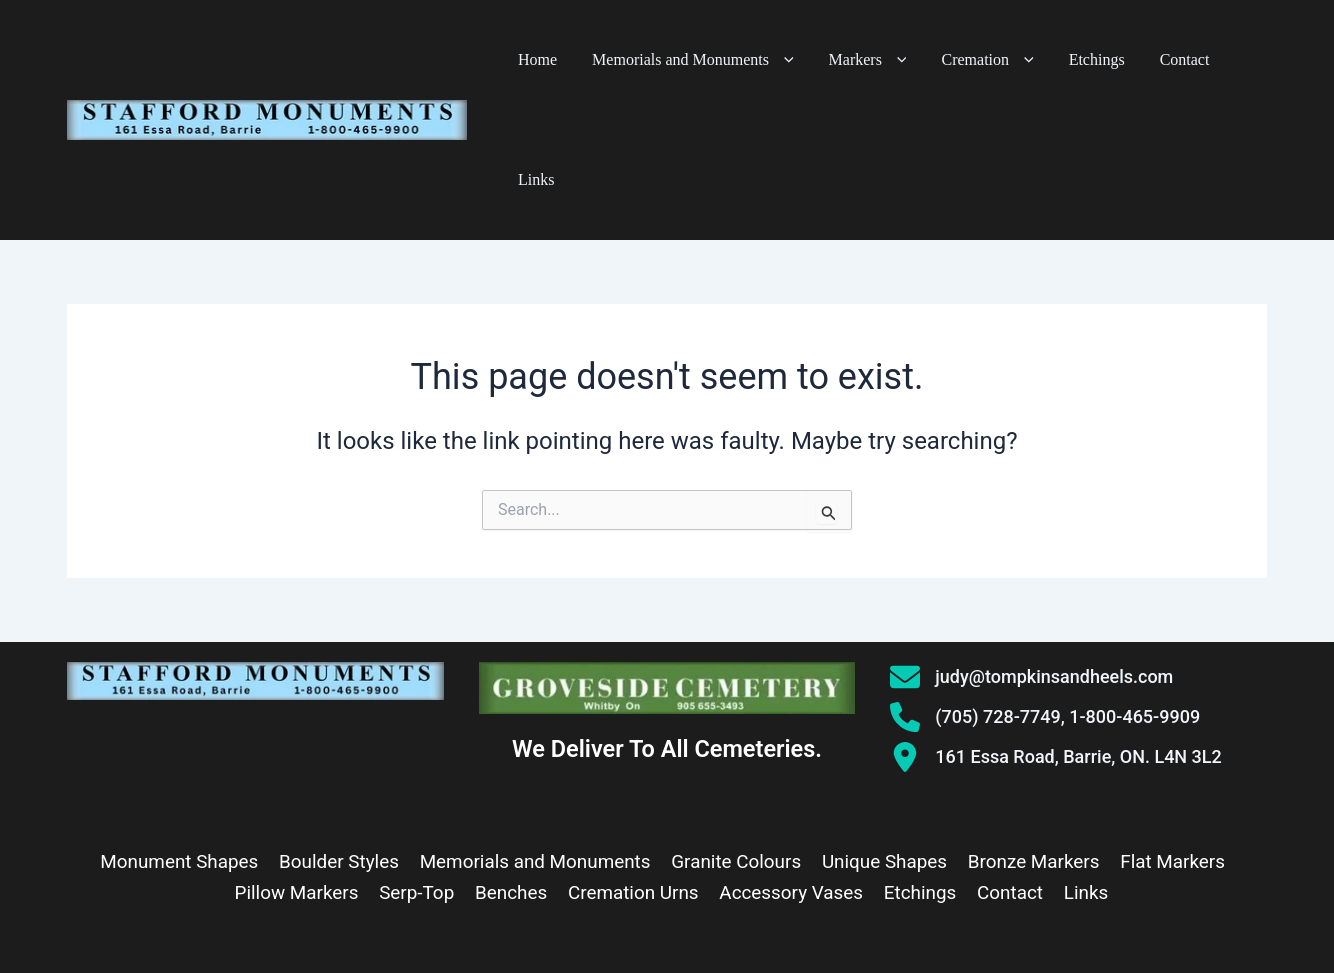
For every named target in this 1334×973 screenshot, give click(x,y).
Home (593, 59)
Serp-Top (420, 773)
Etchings (1093, 59)
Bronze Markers (1032, 742)
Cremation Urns (634, 773)
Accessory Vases (791, 773)
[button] (822, 60)
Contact (1166, 59)
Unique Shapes (884, 742)
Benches (513, 773)
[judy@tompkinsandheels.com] (1031, 557)
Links (1229, 59)
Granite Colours (736, 742)
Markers (894, 59)
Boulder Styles (340, 742)
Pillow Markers (300, 773)
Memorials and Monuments (733, 59)
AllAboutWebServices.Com (894, 932)
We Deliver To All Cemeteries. (667, 630)
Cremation (999, 59)
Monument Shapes (180, 742)
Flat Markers (1171, 742)
